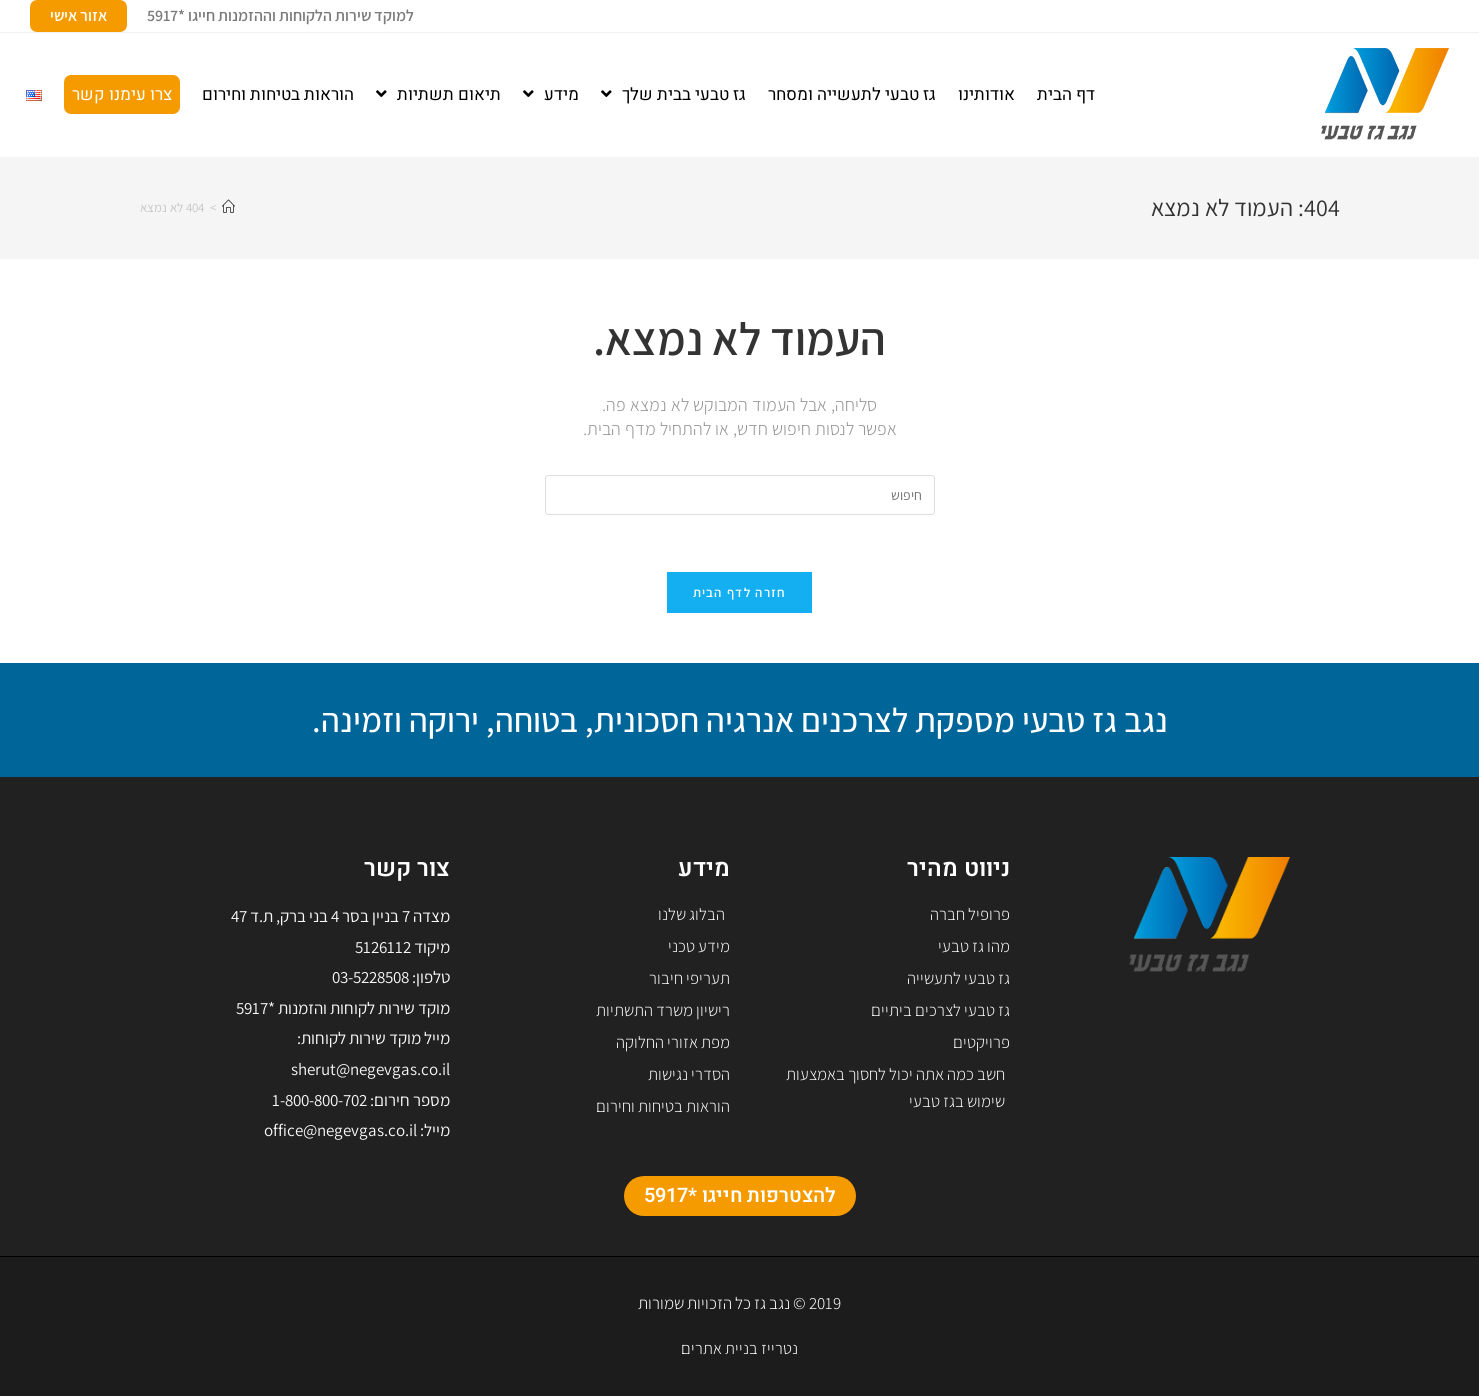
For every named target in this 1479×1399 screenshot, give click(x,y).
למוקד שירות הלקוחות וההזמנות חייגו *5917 (280, 15)
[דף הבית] (228, 207)
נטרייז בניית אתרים (739, 1351)
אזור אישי (78, 15)
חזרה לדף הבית (740, 595)
